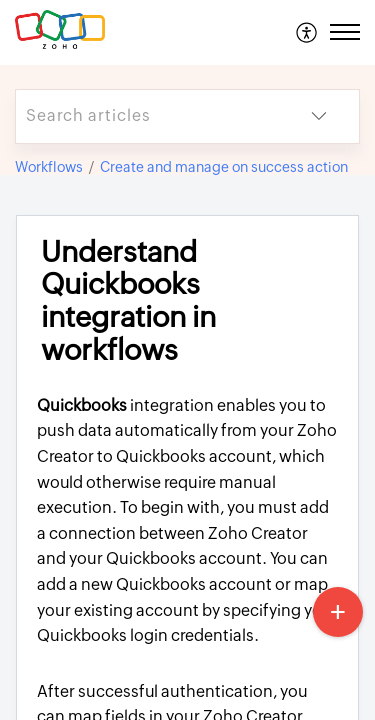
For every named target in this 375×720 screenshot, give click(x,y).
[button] (307, 32)
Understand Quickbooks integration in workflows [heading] (128, 301)
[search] (147, 116)
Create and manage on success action (224, 167)
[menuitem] (307, 32)
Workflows (49, 167)
